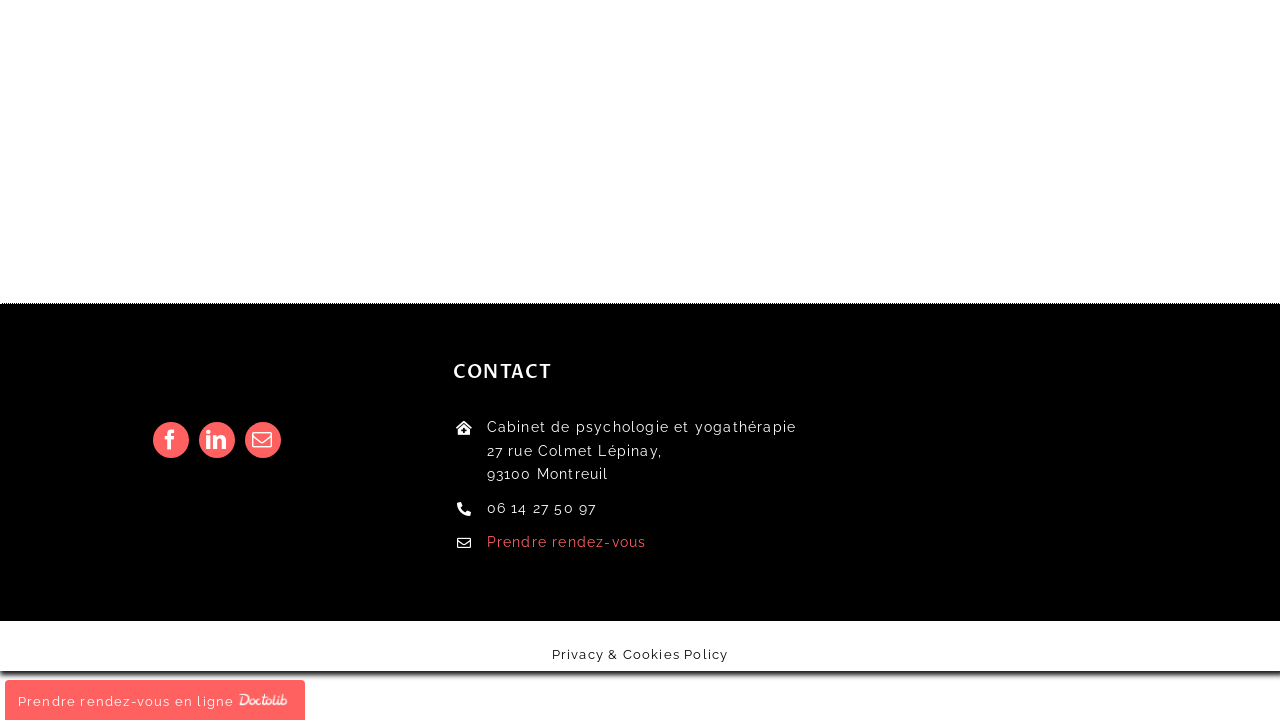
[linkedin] (217, 440)
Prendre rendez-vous (567, 542)
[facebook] (171, 440)
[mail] (263, 440)
